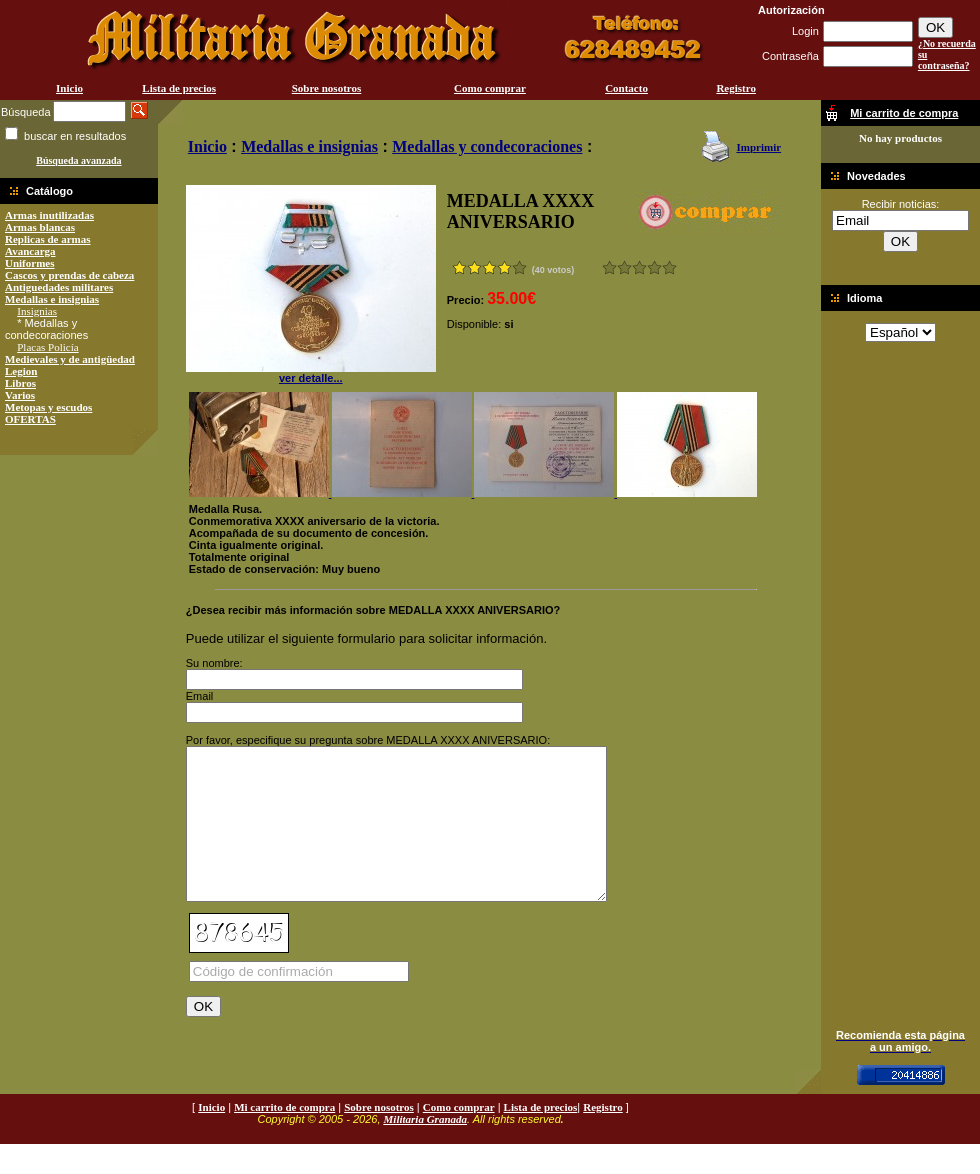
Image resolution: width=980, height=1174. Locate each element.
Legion (21, 371)
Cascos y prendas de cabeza (69, 275)
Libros (20, 383)
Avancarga (30, 251)
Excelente (669, 267)
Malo (624, 267)
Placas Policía (47, 347)
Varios (20, 395)
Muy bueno (654, 267)
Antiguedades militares (59, 287)
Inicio (69, 88)
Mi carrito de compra (284, 1137)
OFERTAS (30, 419)
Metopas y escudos (48, 407)
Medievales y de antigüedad (70, 359)
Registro (736, 88)
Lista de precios (179, 88)
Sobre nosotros (327, 88)
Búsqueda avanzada (78, 160)
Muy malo (609, 267)
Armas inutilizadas (49, 215)
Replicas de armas (48, 239)
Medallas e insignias (52, 299)
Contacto (626, 88)
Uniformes (30, 263)
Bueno (639, 267)
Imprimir (758, 147)
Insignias (37, 311)
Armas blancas (40, 227)
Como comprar (490, 88)
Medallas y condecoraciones (487, 146)
